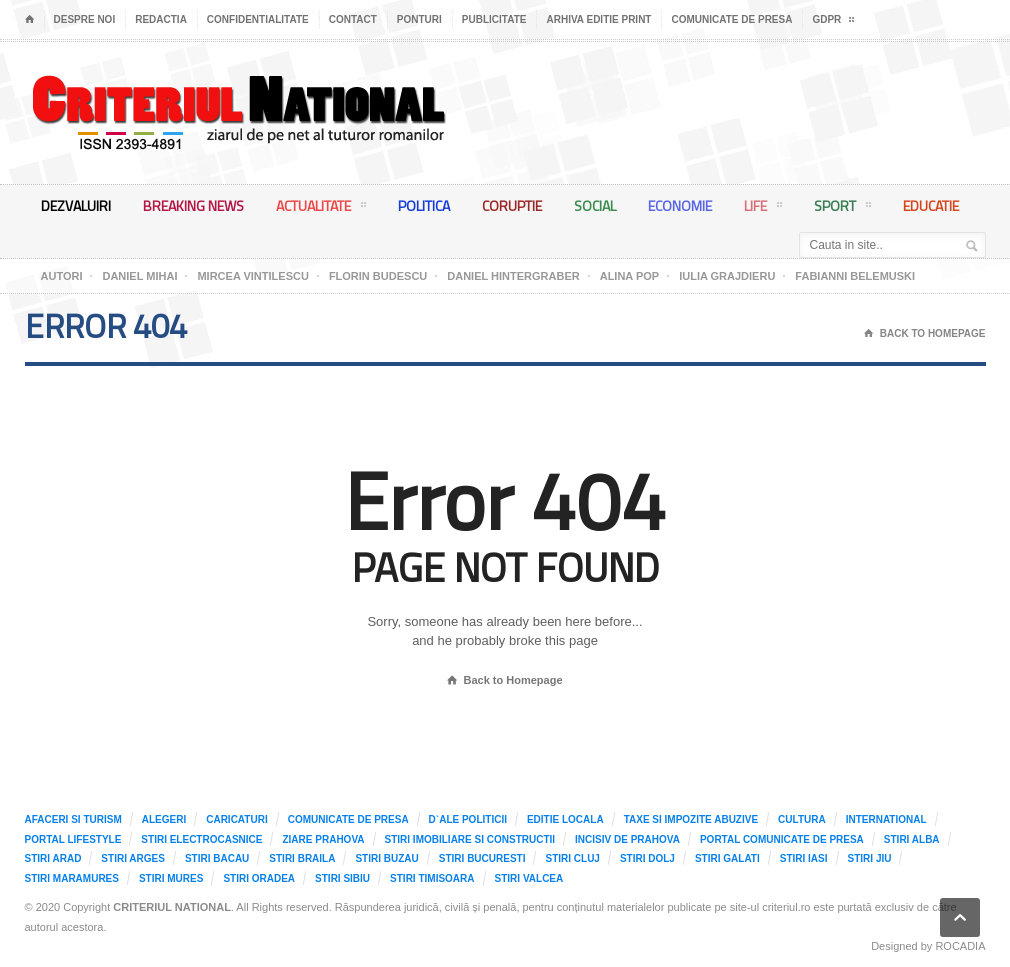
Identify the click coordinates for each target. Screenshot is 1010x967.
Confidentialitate (258, 19)
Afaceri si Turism (73, 819)
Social (595, 205)
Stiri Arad (53, 858)
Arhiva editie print (598, 19)
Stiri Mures (171, 878)
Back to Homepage (504, 681)
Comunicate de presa (731, 19)
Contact (353, 19)
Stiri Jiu (870, 858)
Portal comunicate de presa (782, 839)
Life (763, 209)
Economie (680, 205)
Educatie (931, 205)
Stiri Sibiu (342, 878)
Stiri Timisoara (432, 878)
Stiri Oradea (259, 878)
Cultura (802, 819)
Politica (424, 205)
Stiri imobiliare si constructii (470, 839)
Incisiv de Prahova (627, 839)
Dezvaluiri (76, 205)
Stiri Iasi (804, 858)
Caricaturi (236, 819)
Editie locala (565, 819)
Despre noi (85, 19)
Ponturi (419, 19)
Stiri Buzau (386, 858)
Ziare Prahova (323, 839)
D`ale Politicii (468, 819)
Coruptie (512, 205)
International (886, 819)
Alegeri (164, 819)
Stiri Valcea (529, 878)
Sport (842, 209)
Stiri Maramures (72, 878)
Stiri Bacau (217, 858)
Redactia (161, 19)
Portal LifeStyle (73, 839)
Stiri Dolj (647, 858)
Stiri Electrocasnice (201, 839)
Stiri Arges (133, 858)
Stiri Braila (302, 858)
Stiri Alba (912, 839)
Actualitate (321, 209)
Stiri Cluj (572, 858)
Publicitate (494, 19)
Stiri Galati (727, 858)
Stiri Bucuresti (482, 858)
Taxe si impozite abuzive (691, 819)
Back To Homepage (925, 334)
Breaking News (193, 205)
